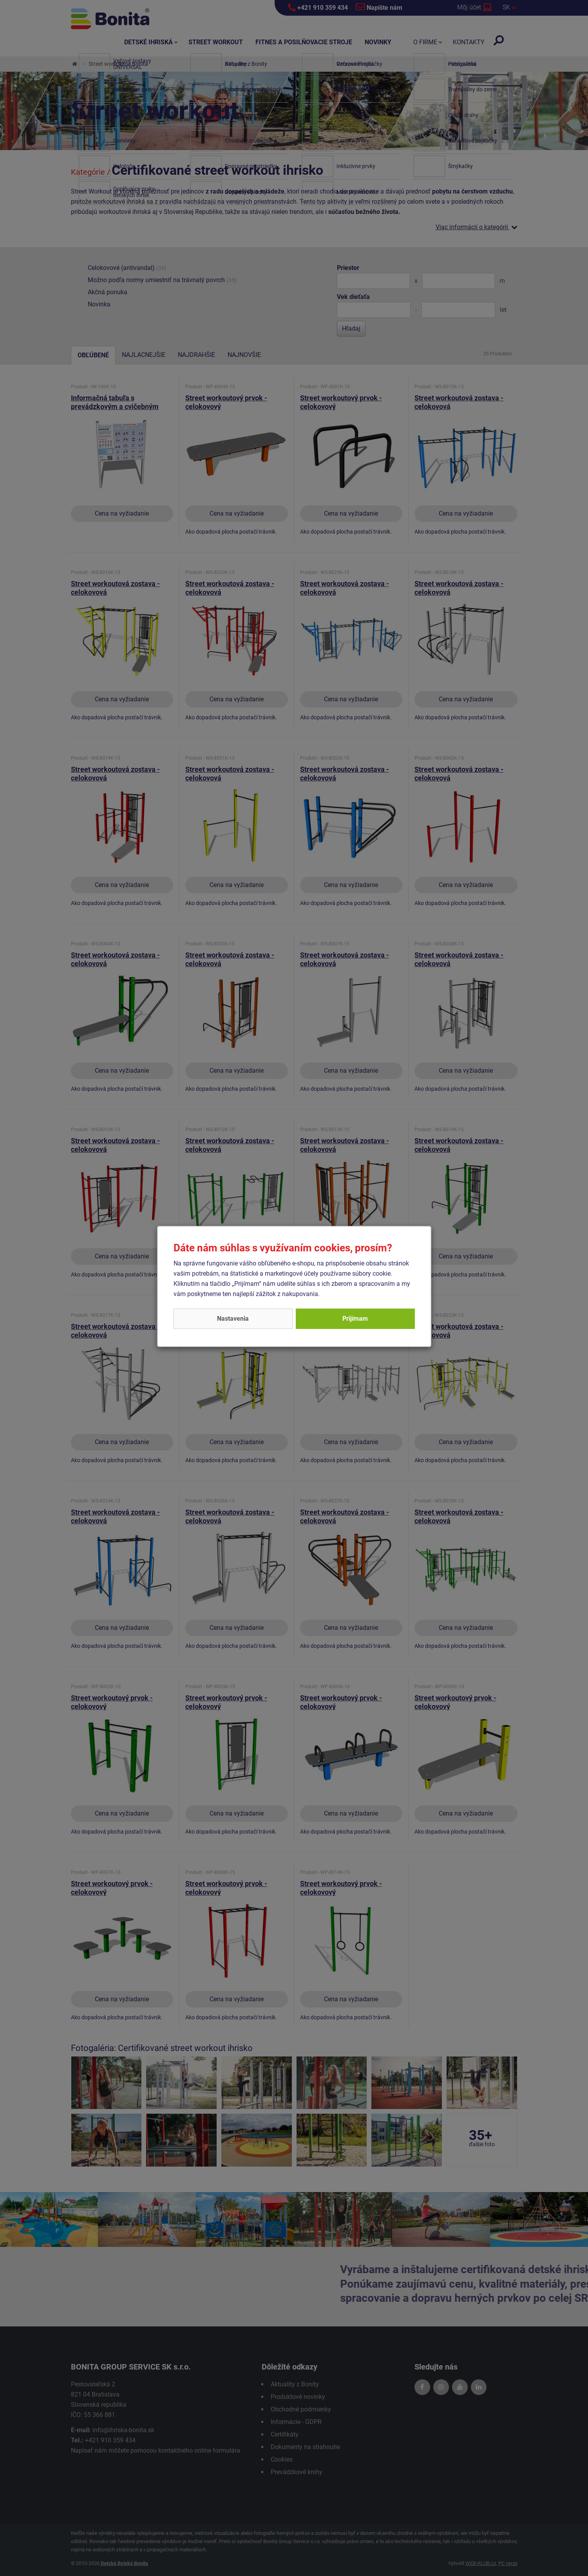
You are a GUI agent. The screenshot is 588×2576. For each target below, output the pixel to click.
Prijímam (355, 1318)
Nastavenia (233, 1318)
